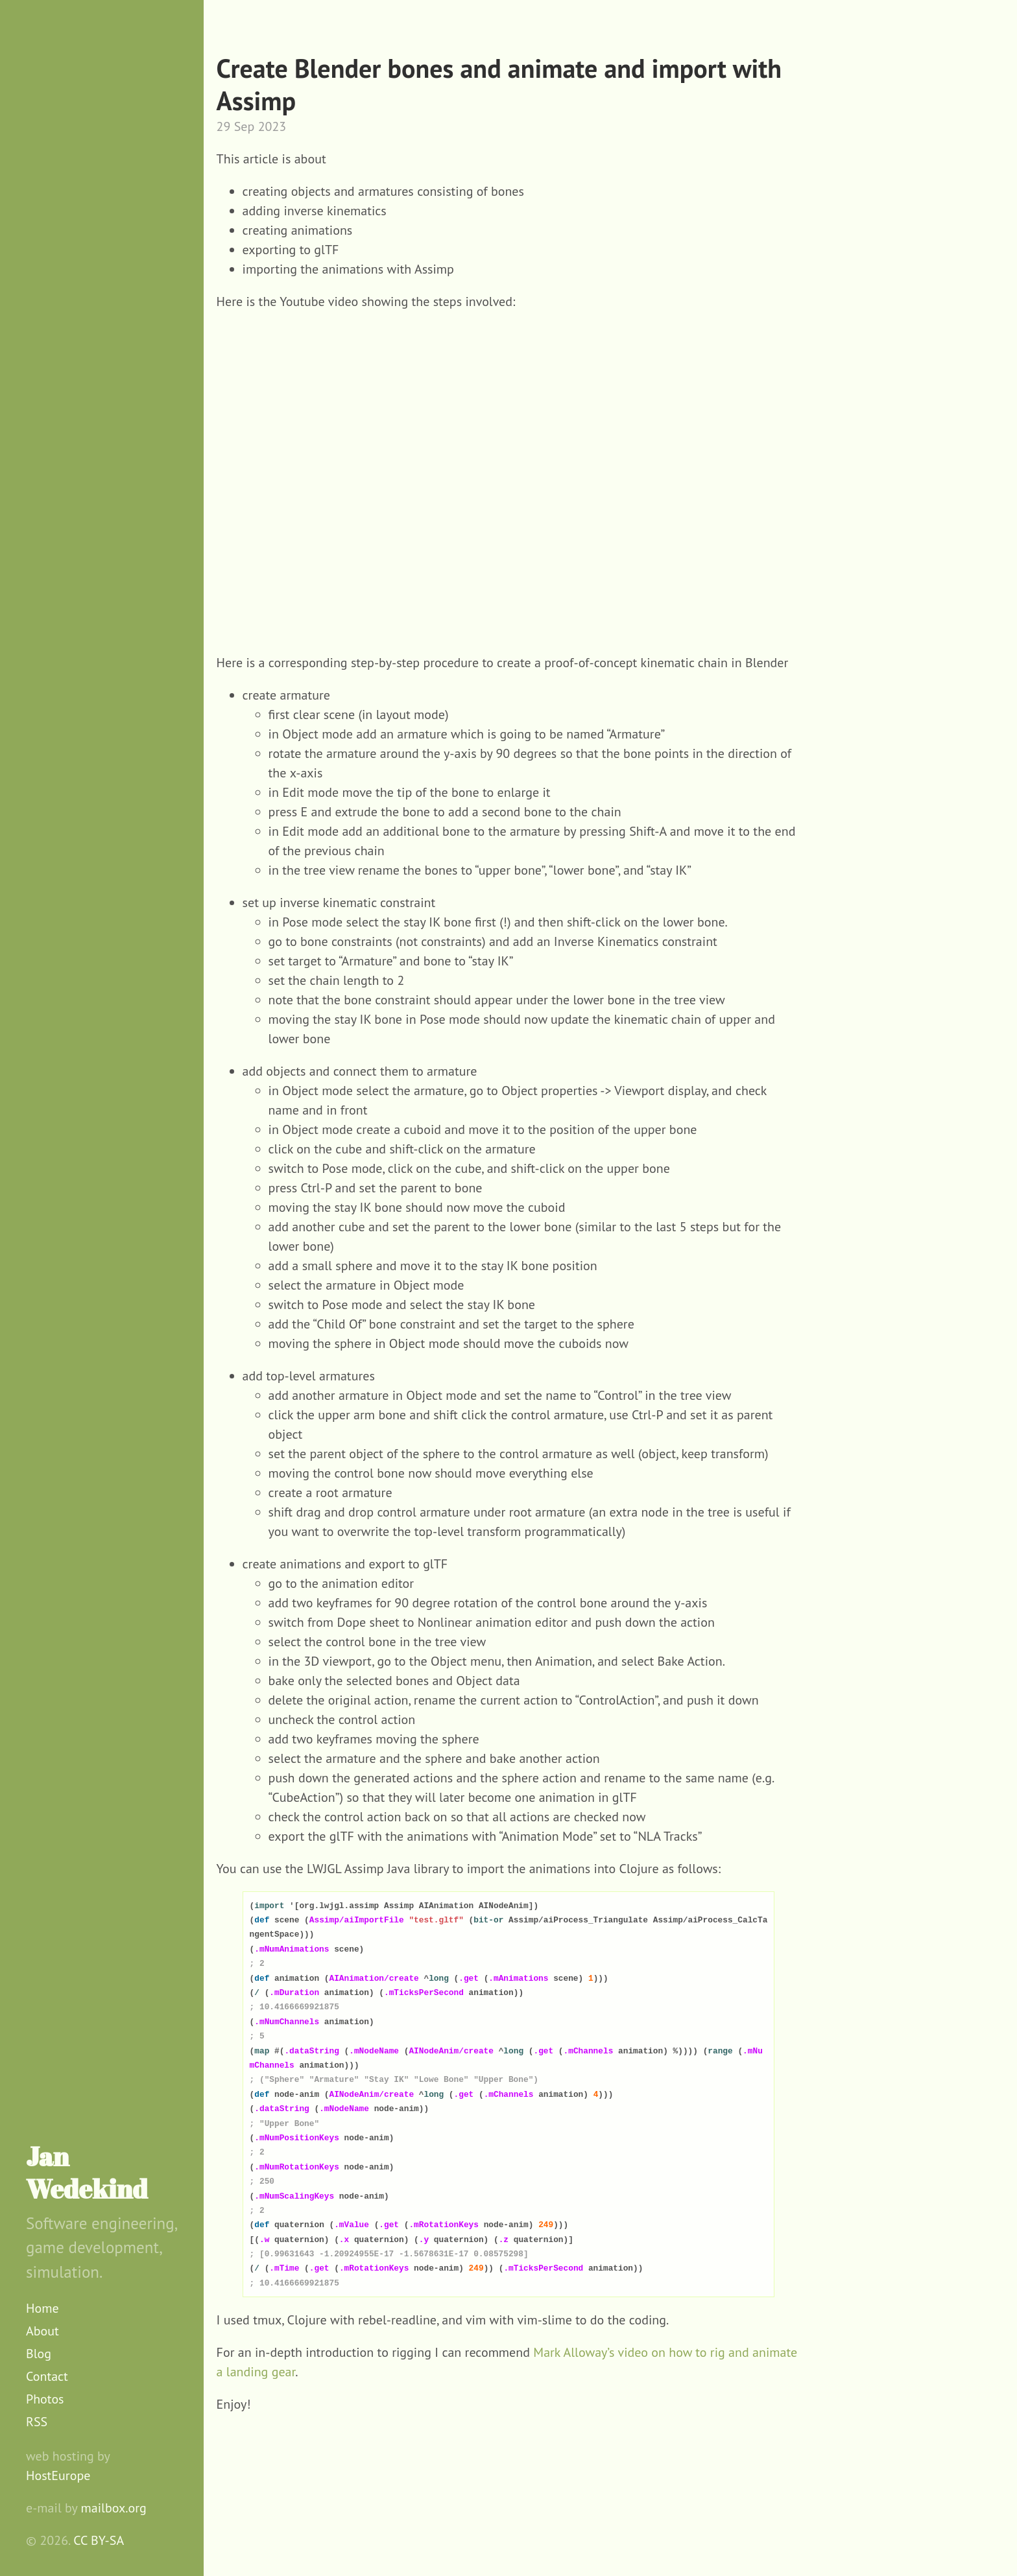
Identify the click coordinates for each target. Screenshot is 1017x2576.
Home (42, 2308)
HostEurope (58, 2475)
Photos (45, 2399)
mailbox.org (114, 2507)
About (42, 2330)
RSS (36, 2421)
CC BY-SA (98, 2540)
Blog (38, 2353)
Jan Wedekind (87, 2172)
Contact (47, 2376)
